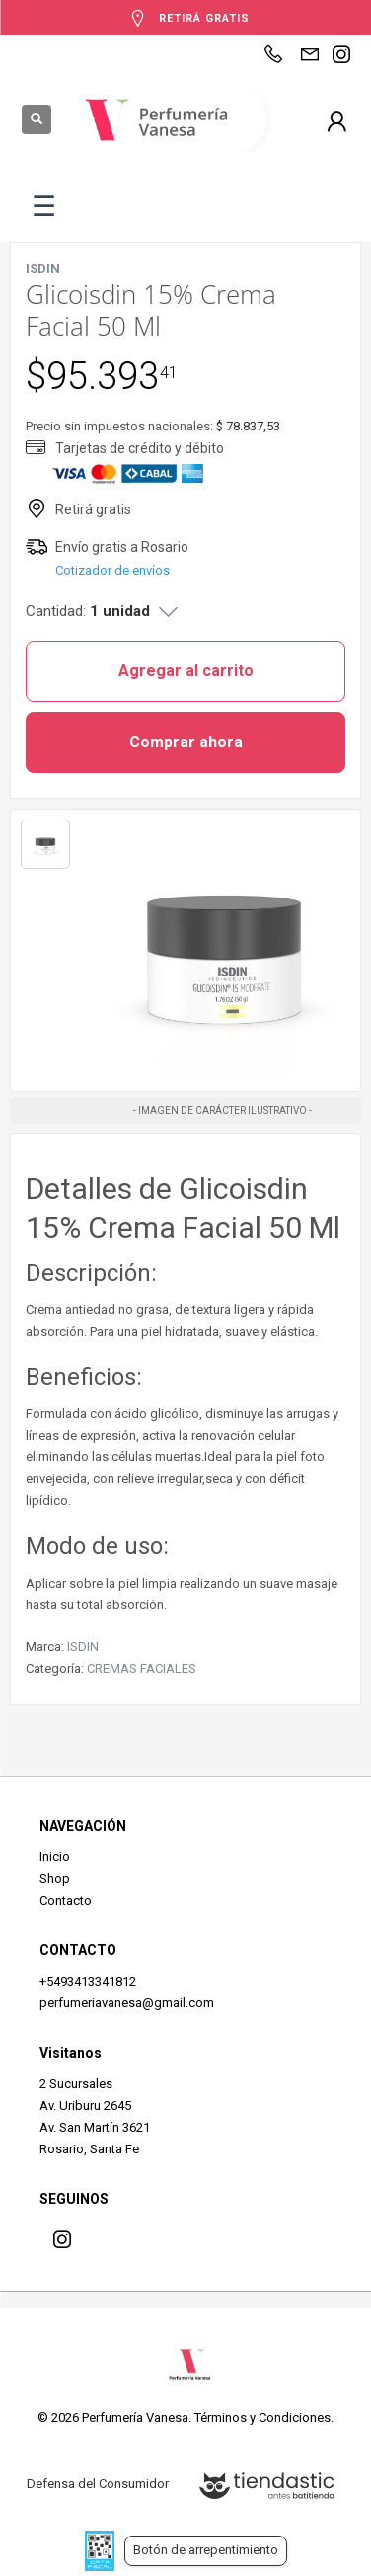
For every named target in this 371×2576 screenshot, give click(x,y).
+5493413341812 (87, 1981)
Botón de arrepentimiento (205, 2549)
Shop (54, 1878)
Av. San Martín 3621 (94, 2127)
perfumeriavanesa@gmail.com (126, 2002)
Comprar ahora (186, 742)
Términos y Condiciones (262, 2417)
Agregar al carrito (186, 671)
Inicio (54, 1856)
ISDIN (83, 1646)
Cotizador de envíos (112, 570)
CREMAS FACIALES (141, 1668)
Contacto (65, 1900)
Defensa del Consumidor (98, 2483)
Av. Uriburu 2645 (85, 2105)
